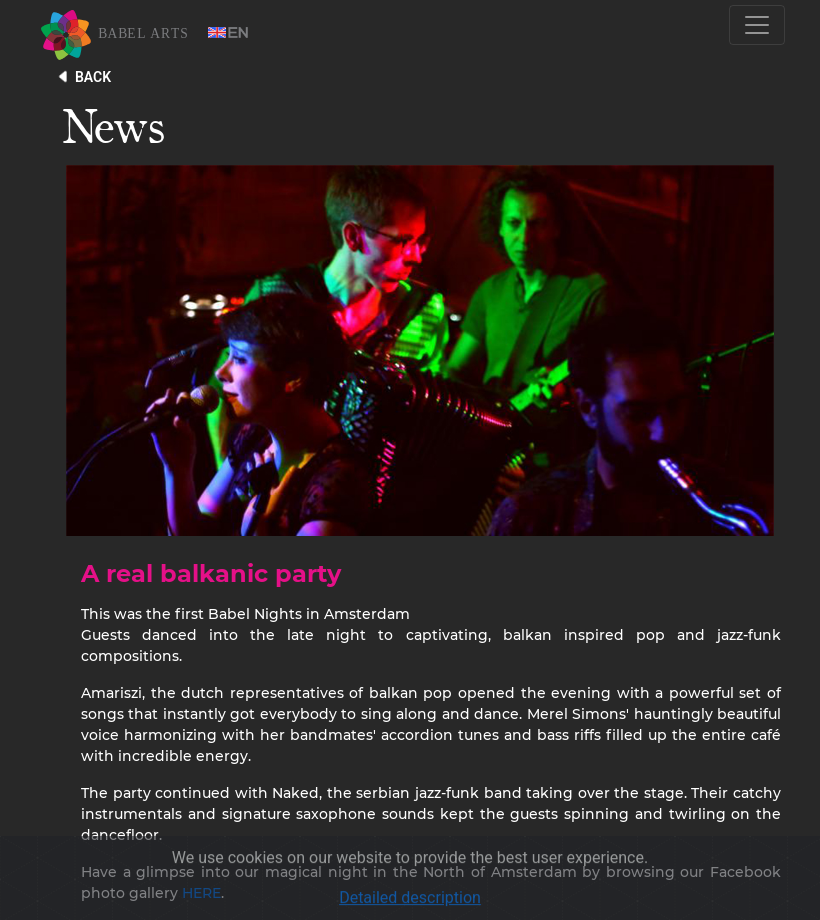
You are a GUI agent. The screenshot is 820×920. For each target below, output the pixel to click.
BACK (93, 77)
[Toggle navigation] (757, 25)
